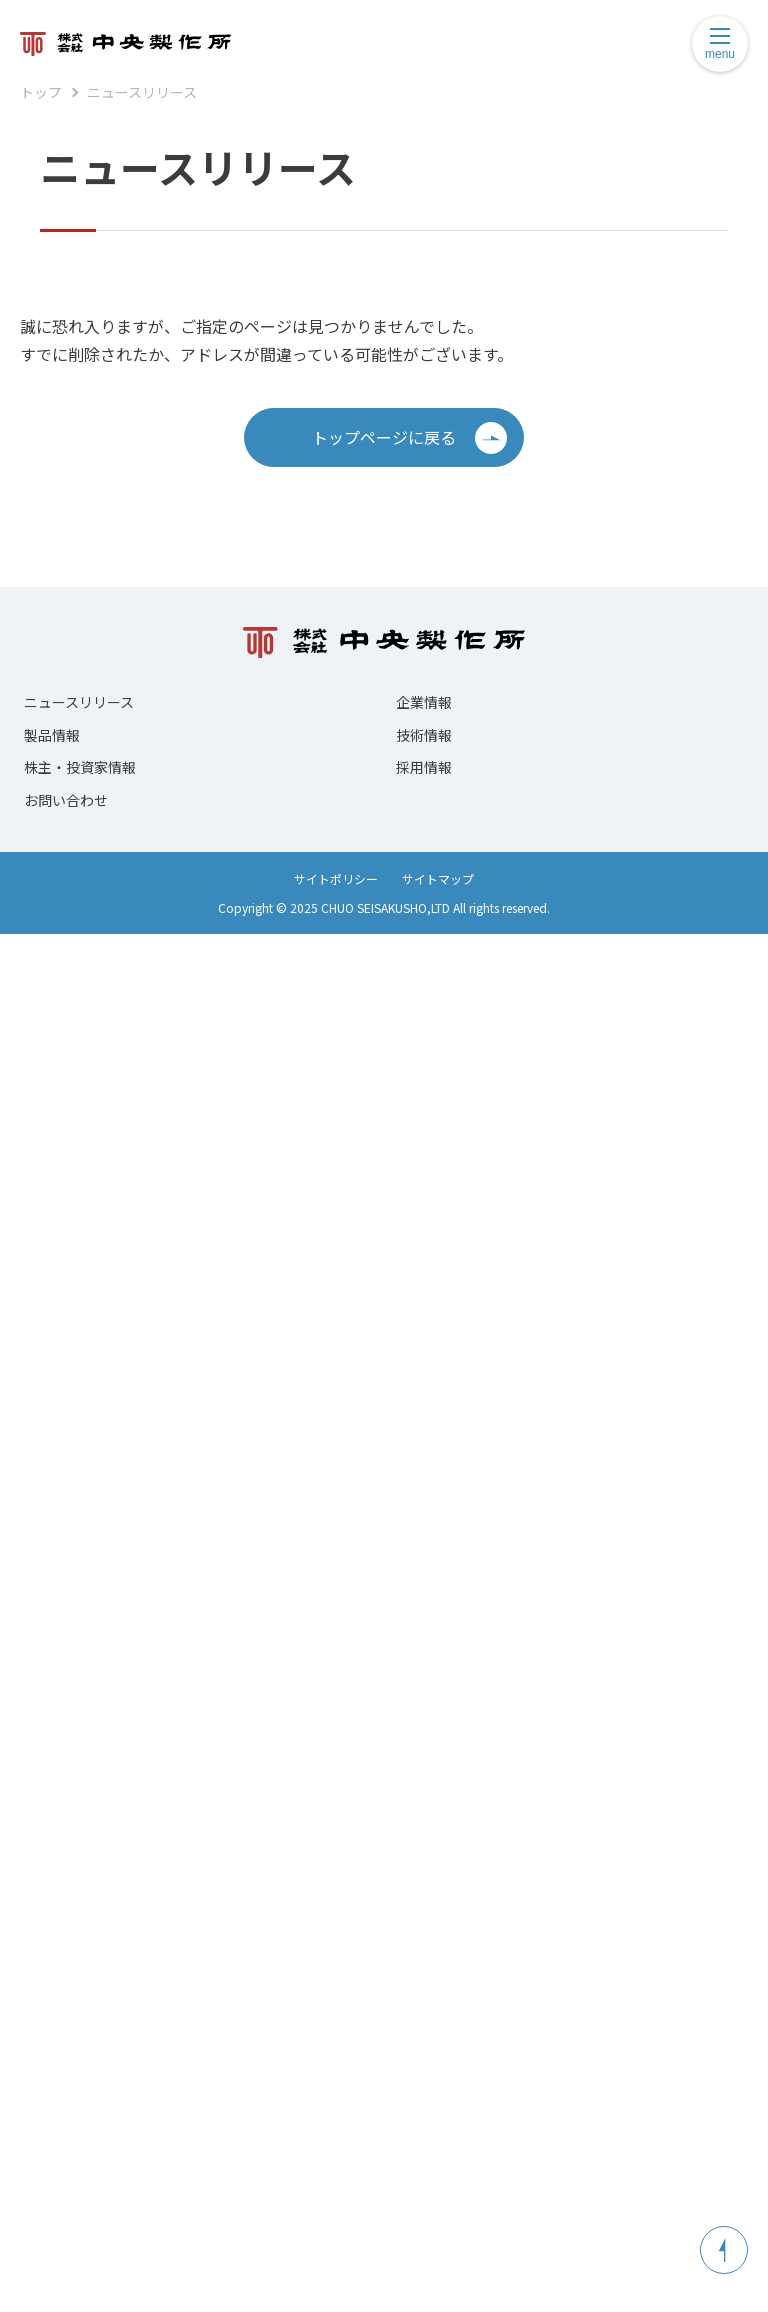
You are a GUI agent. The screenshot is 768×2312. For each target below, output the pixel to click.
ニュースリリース (142, 92)
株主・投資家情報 (80, 767)
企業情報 (424, 702)
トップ (41, 92)
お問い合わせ (66, 800)
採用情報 (424, 767)
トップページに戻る (409, 438)
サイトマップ (438, 878)
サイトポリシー (336, 878)
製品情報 (52, 735)
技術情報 (424, 735)
